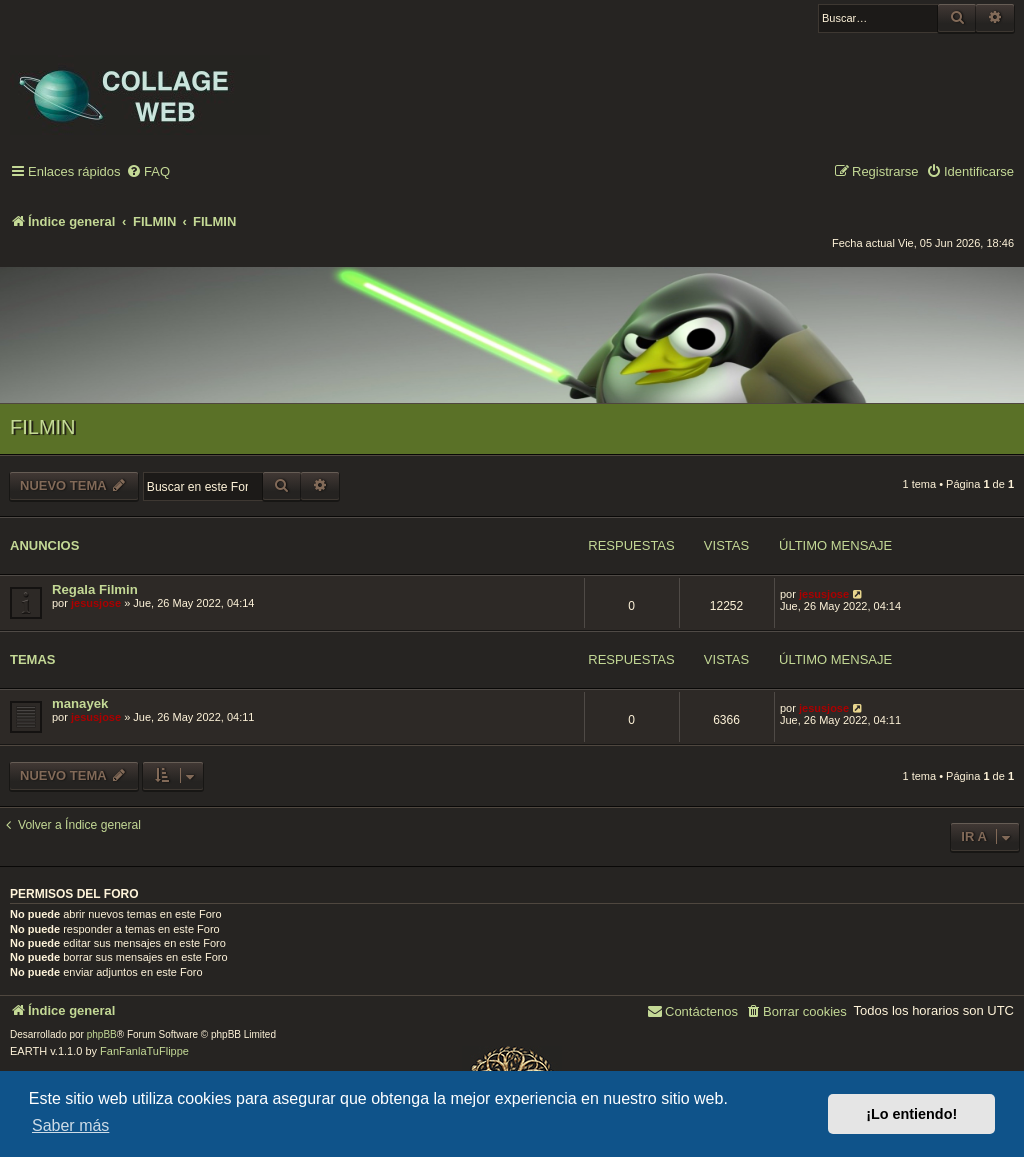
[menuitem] (148, 172)
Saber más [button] (70, 1125)
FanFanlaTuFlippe (144, 1051)
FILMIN (43, 427)
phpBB (102, 1034)
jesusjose (96, 603)
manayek (80, 703)
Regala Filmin (95, 589)
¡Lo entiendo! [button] (911, 1114)
